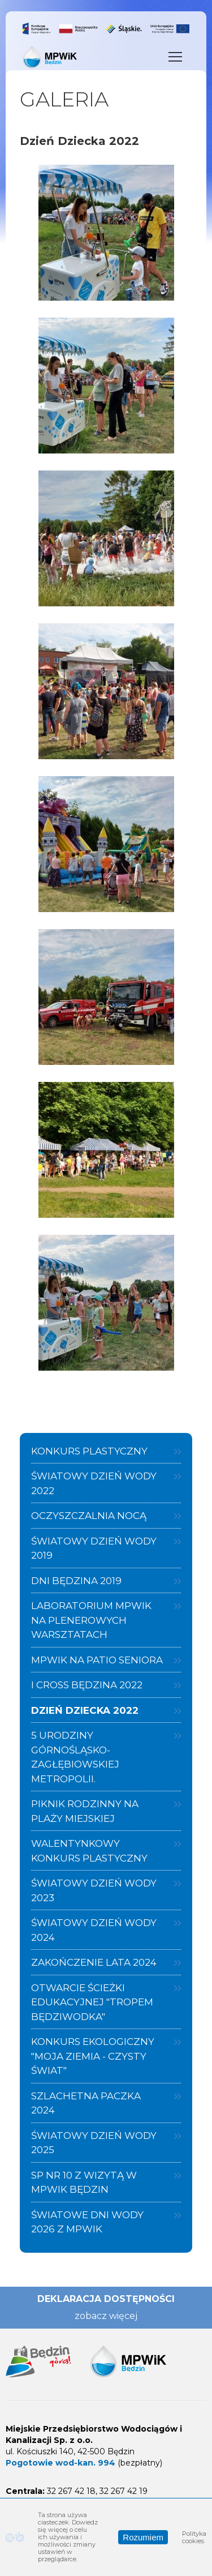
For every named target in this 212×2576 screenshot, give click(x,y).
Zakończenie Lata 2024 (94, 1962)
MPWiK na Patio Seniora (97, 1660)
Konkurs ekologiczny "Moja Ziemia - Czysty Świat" (92, 2056)
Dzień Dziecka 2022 (85, 1710)
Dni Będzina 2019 (76, 1580)
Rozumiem (143, 2537)
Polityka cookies (194, 2537)
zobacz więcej (106, 2315)
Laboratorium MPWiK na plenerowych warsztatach (91, 1620)
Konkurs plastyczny (89, 1451)
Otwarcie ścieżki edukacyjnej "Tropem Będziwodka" (92, 2002)
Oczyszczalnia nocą (88, 1515)
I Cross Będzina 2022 (86, 1685)
